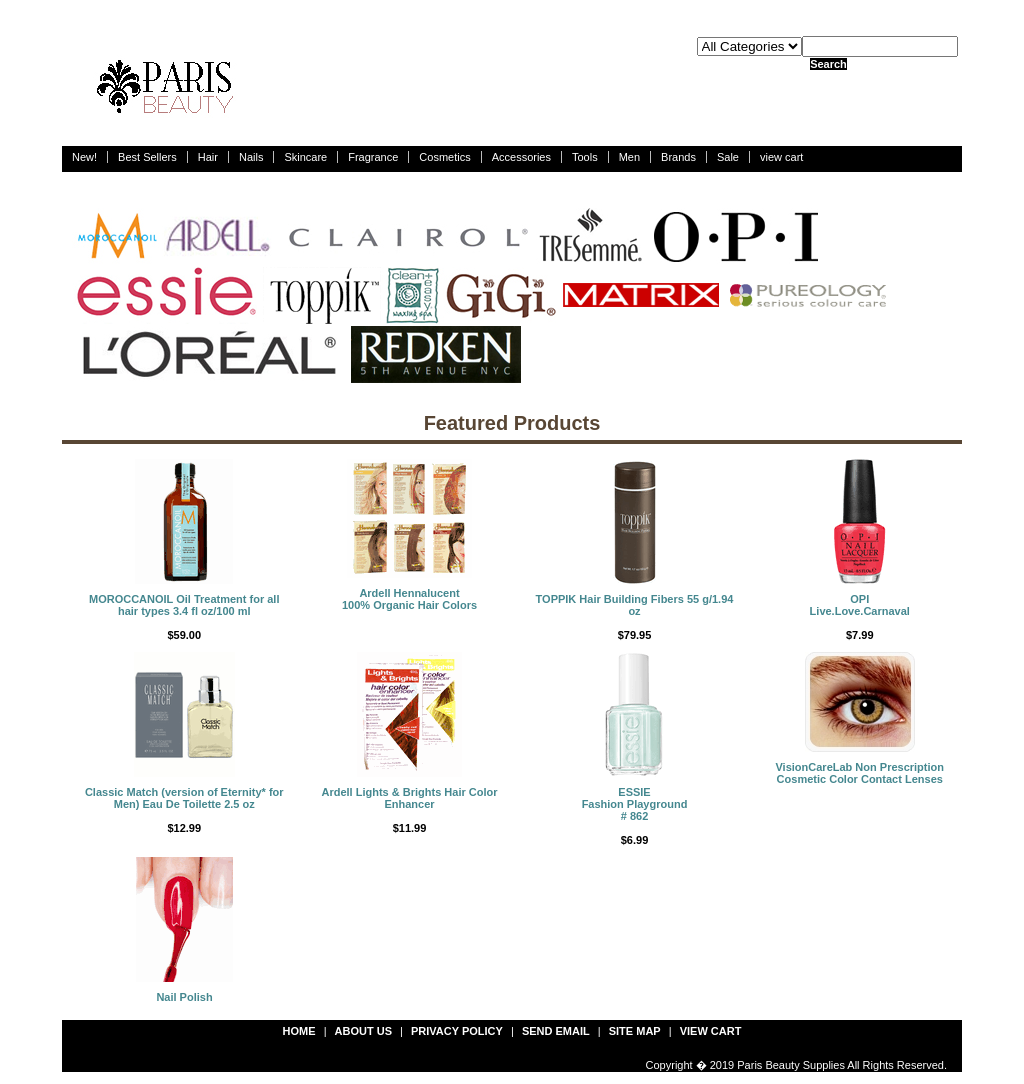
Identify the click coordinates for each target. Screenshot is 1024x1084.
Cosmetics (444, 157)
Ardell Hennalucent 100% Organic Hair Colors (409, 599)
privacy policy (457, 1031)
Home (299, 1031)
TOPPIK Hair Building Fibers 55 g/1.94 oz (635, 605)
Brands (678, 157)
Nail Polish (184, 997)
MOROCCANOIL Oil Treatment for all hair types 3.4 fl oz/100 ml (184, 605)
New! (84, 157)
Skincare (305, 157)
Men (629, 157)
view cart (781, 157)
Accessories (521, 157)
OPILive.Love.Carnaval (860, 605)
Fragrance (373, 157)
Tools (585, 157)
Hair (208, 157)
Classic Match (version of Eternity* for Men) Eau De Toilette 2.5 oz (184, 798)
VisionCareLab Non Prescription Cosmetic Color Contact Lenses (859, 773)
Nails (251, 157)
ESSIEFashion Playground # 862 (635, 804)
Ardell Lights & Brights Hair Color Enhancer (409, 798)
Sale (728, 157)
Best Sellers (147, 157)
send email (556, 1031)
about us (363, 1031)
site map (635, 1031)
